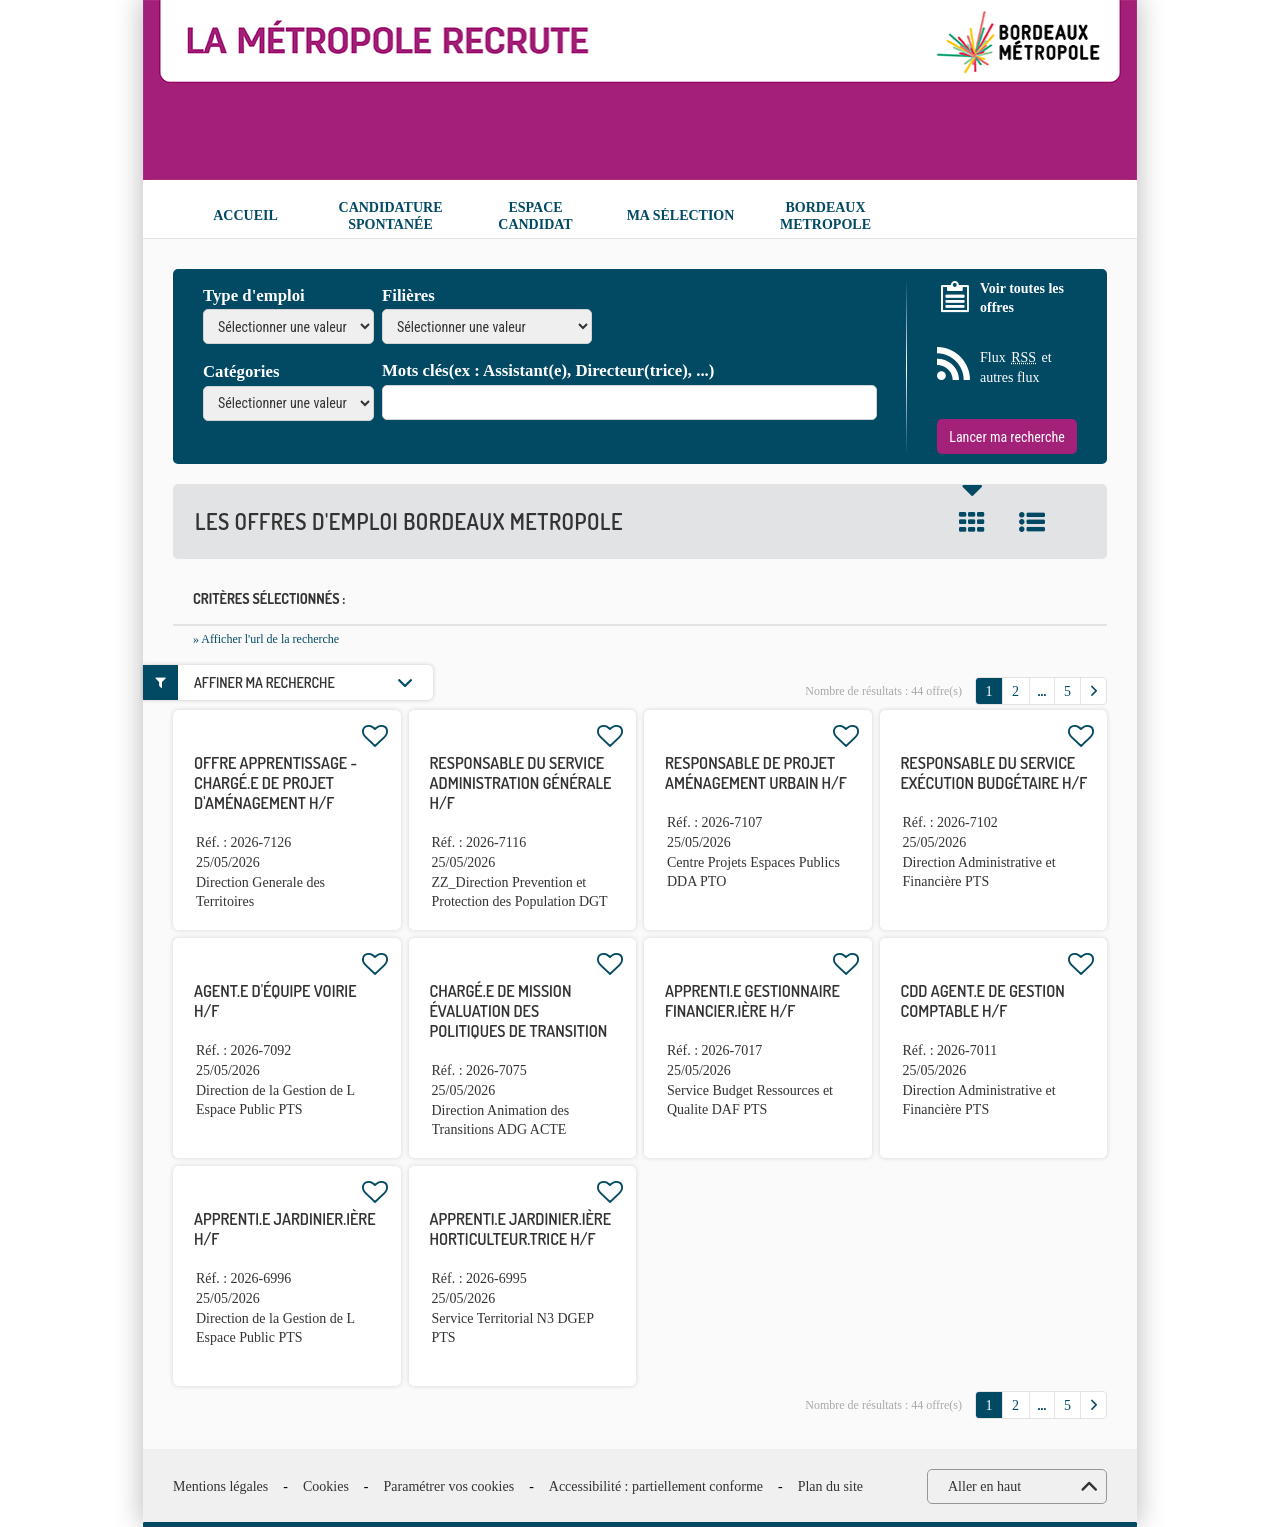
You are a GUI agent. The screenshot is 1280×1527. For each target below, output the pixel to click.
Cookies (326, 1486)
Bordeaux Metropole (825, 216)
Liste (1032, 522)
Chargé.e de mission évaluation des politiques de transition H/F (519, 1021)
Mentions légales (220, 1486)
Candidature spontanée (391, 216)
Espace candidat (535, 216)
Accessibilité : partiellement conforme (656, 1486)
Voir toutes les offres (1022, 298)
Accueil (245, 215)
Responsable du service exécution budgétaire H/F (994, 773)
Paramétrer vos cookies (449, 1486)
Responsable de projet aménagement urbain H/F (756, 773)
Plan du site (830, 1486)
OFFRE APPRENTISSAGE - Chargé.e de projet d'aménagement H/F (275, 783)
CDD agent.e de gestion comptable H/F (983, 1001)
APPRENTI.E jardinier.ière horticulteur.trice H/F (521, 1229)
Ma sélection (681, 215)
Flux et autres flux (1016, 366)
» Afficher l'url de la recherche (266, 639)
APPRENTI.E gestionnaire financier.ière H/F (752, 1001)
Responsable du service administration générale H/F (521, 783)
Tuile (972, 522)
